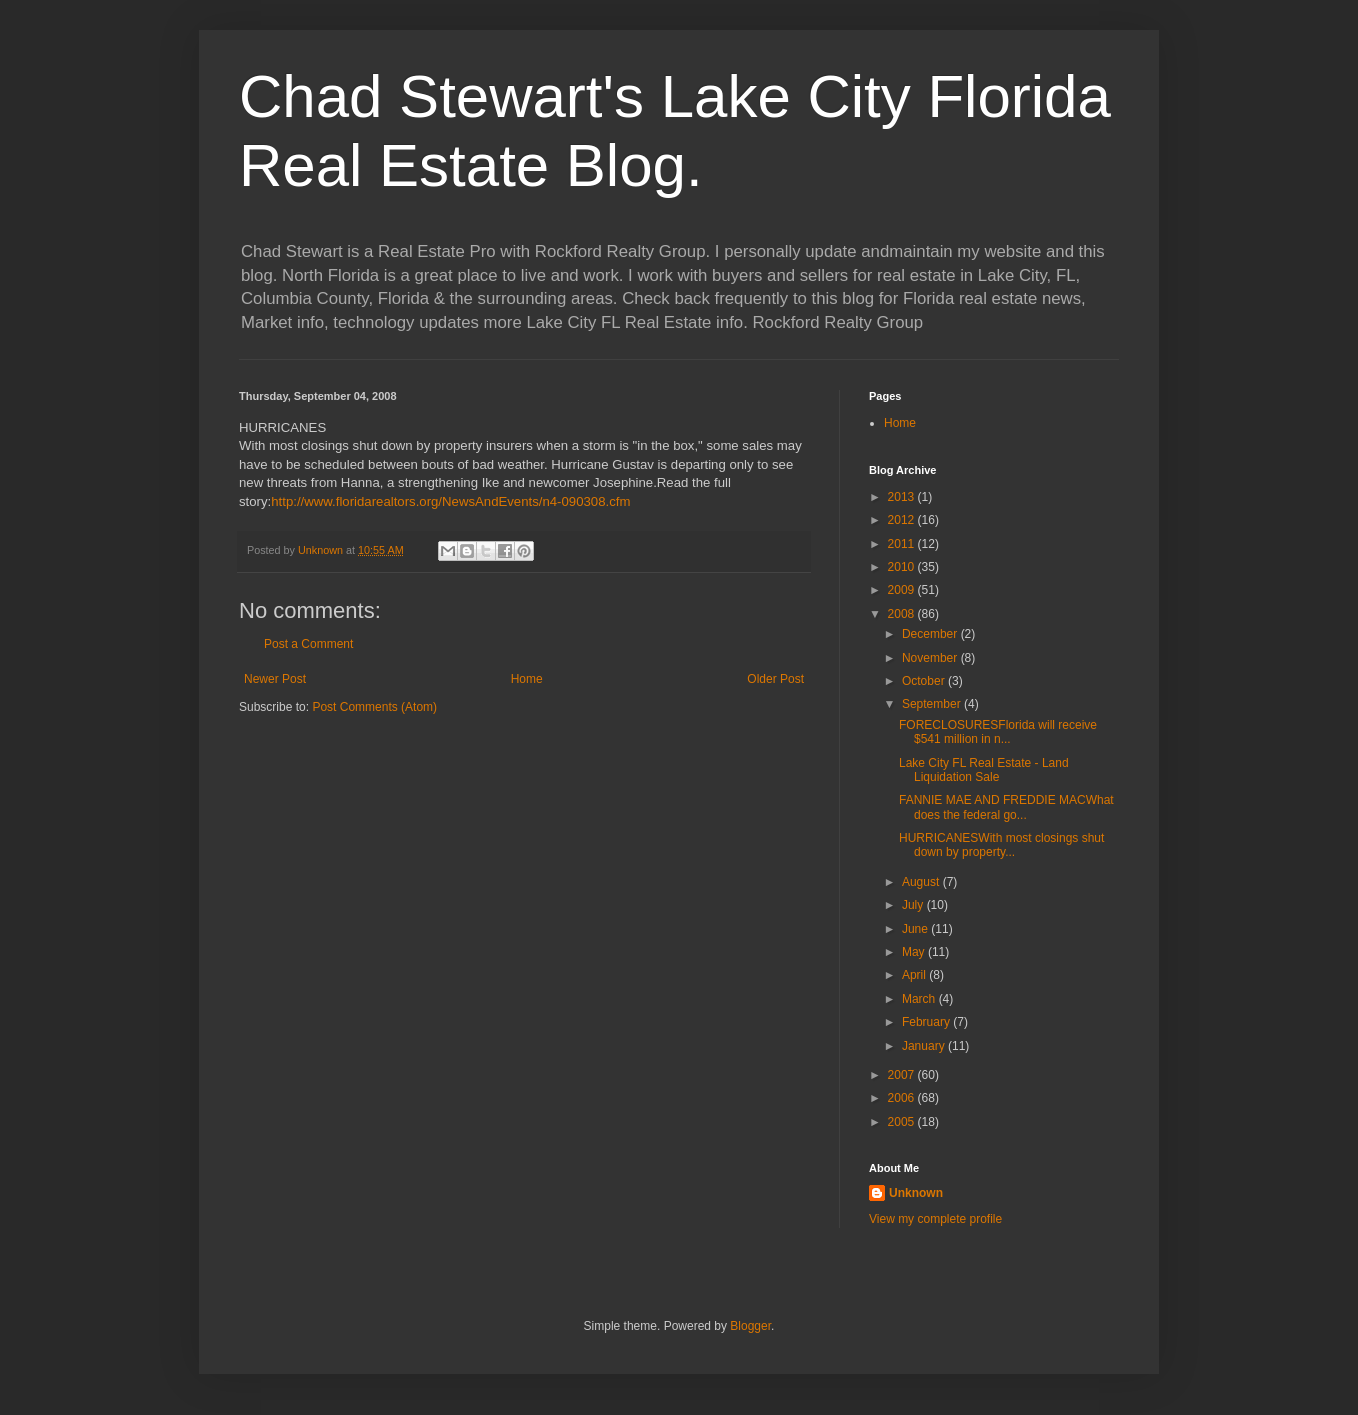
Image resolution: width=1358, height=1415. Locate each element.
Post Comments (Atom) (374, 707)
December (931, 634)
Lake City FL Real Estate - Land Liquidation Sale (984, 770)
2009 (903, 590)
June (916, 929)
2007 (903, 1075)
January (925, 1046)
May (915, 952)
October (925, 681)
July (914, 905)
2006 (903, 1098)
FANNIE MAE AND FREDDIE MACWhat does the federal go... (1006, 807)
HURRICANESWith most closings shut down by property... (1001, 845)
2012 (903, 520)
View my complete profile (935, 1219)
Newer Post (275, 679)
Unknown (916, 1193)
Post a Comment (308, 644)
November (931, 658)
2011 (903, 544)
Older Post (775, 679)
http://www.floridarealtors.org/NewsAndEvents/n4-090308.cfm (450, 501)
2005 (903, 1122)
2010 (903, 567)
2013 (903, 497)
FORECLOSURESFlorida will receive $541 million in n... (998, 732)
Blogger (750, 1326)
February (927, 1022)
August (922, 882)
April (915, 975)
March (920, 999)
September (933, 704)
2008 (903, 614)
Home (527, 679)
